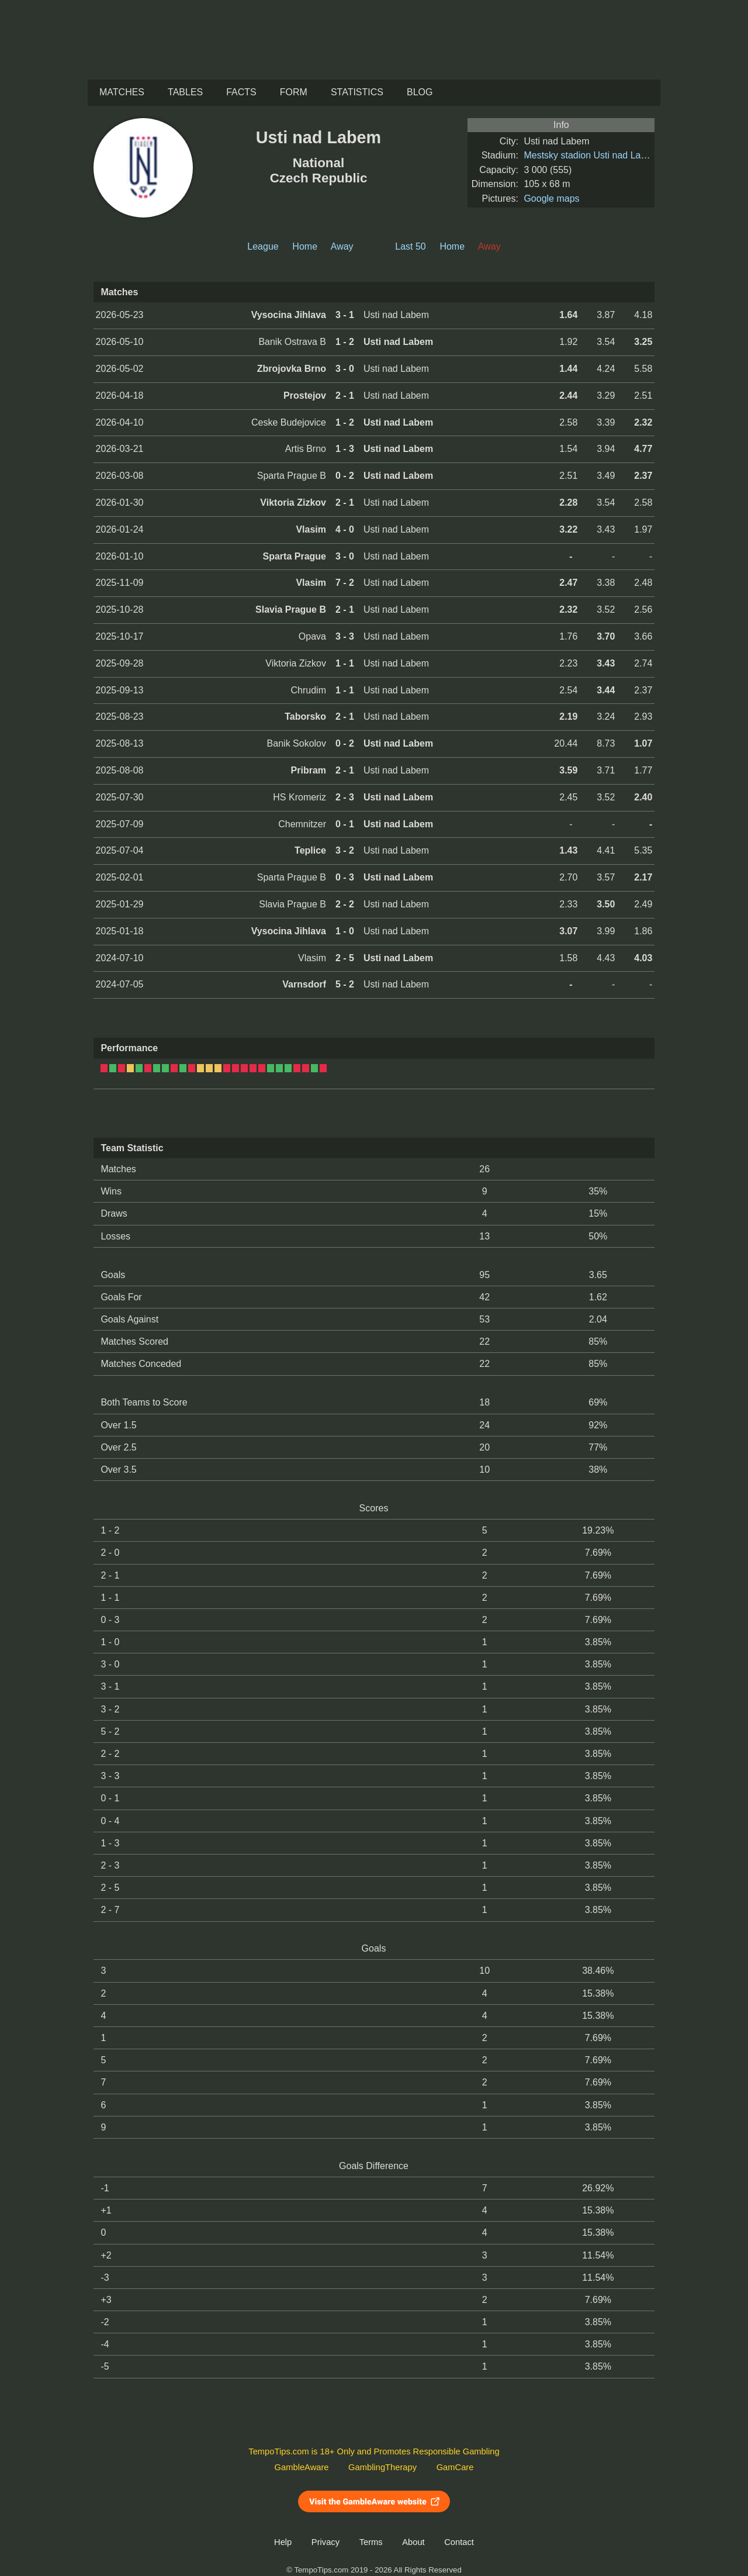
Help (283, 2542)
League (262, 246)
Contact (459, 2542)
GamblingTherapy (382, 2467)
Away (342, 246)
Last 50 (410, 246)
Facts (241, 92)
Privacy (325, 2542)
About (413, 2542)
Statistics (357, 92)
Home (304, 246)
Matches (121, 92)
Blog (419, 92)
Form (293, 92)
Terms (371, 2542)
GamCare (455, 2467)
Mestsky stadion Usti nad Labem (591, 155)
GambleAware (302, 2467)
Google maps (551, 198)
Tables (185, 92)
